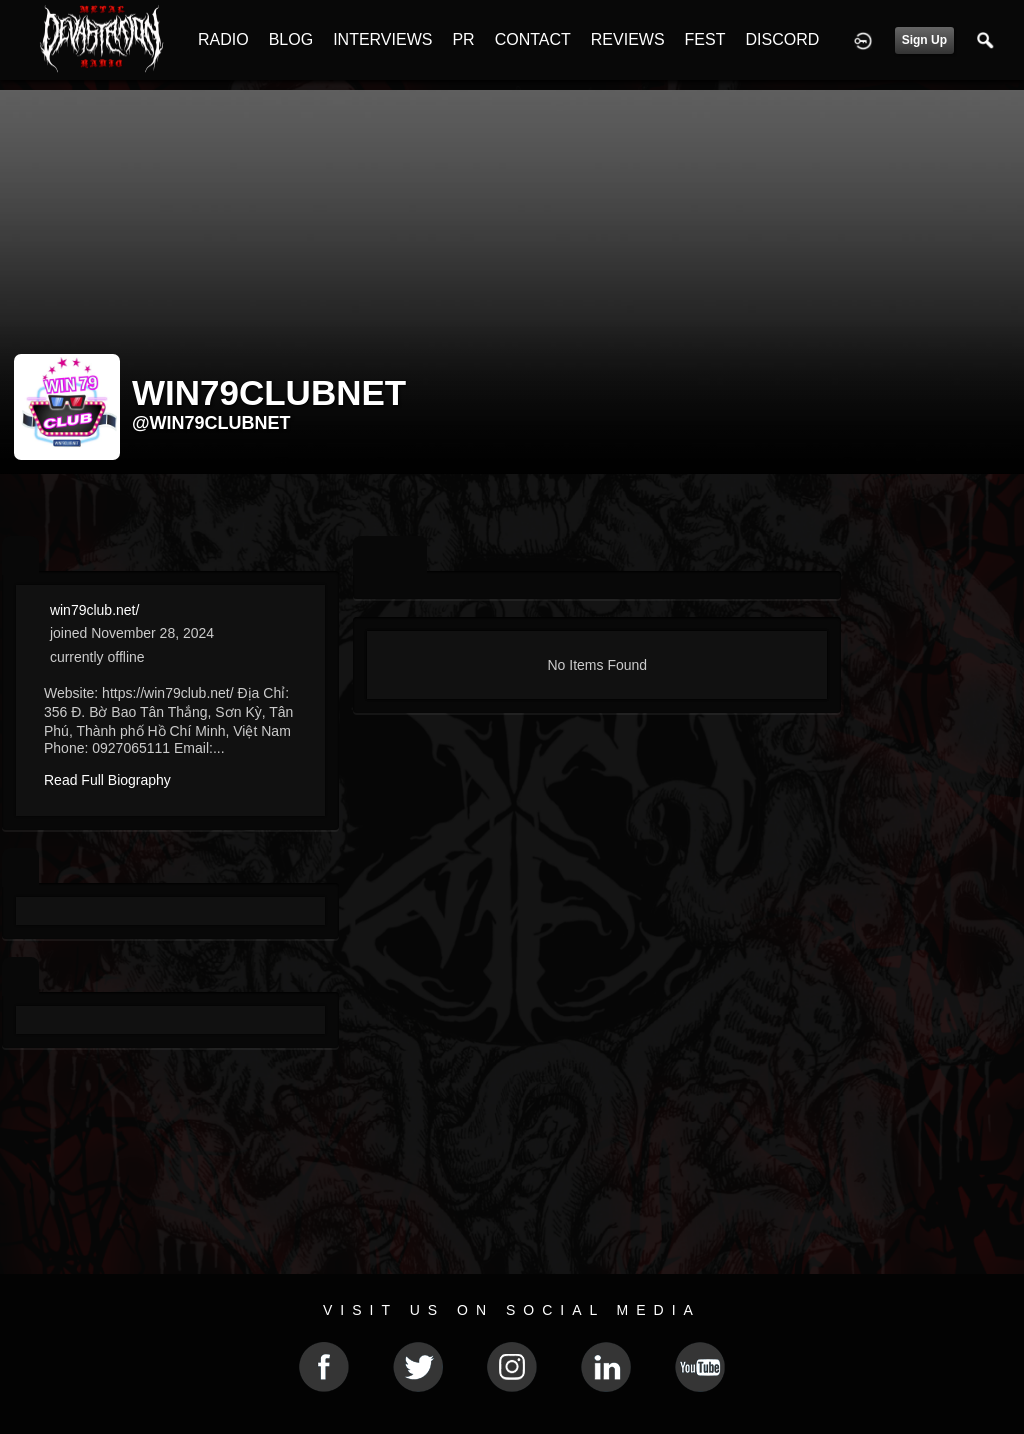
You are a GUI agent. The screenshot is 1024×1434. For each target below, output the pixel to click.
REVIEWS (628, 39)
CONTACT (533, 39)
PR (463, 39)
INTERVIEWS (382, 39)
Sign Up (924, 40)
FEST (705, 39)
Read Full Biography (107, 780)
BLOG (291, 39)
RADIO (223, 39)
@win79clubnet (211, 423)
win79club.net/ (95, 610)
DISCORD (782, 39)
